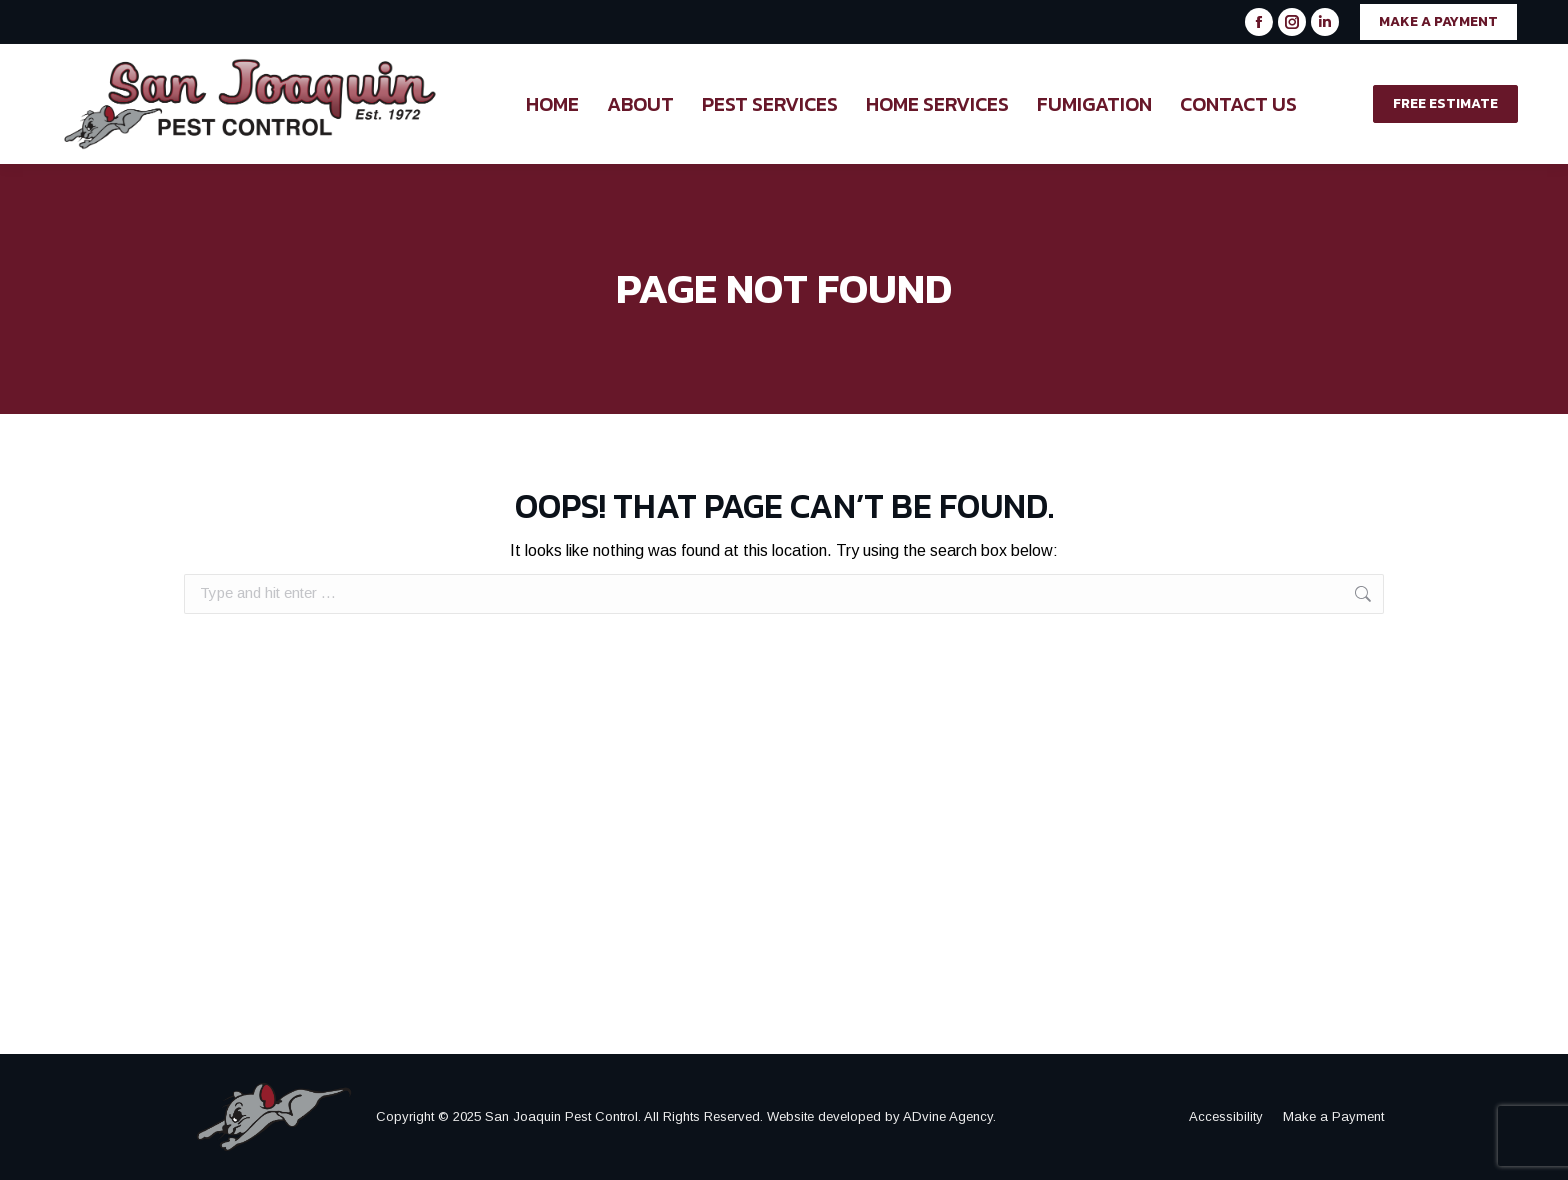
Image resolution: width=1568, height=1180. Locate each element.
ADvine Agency (948, 1116)
